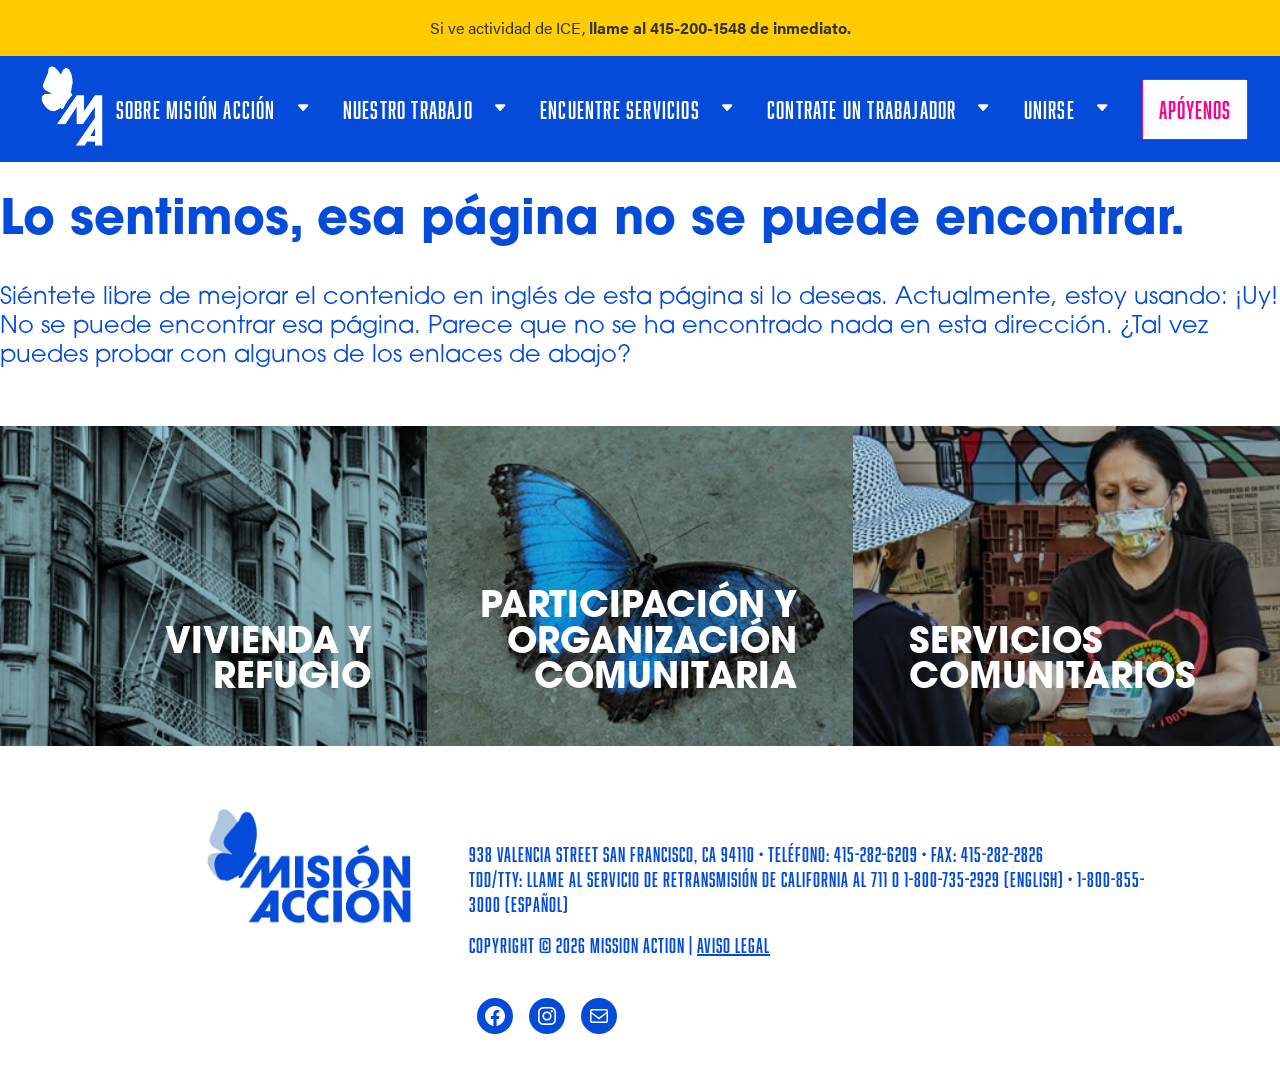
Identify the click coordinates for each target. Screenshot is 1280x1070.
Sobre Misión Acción (196, 109)
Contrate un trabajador (861, 109)
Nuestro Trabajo (408, 109)
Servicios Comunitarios (1052, 662)
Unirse (1049, 109)
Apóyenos (1195, 109)
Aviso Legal (733, 945)
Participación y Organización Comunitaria (638, 644)
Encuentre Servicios (620, 109)
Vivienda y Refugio (268, 662)
